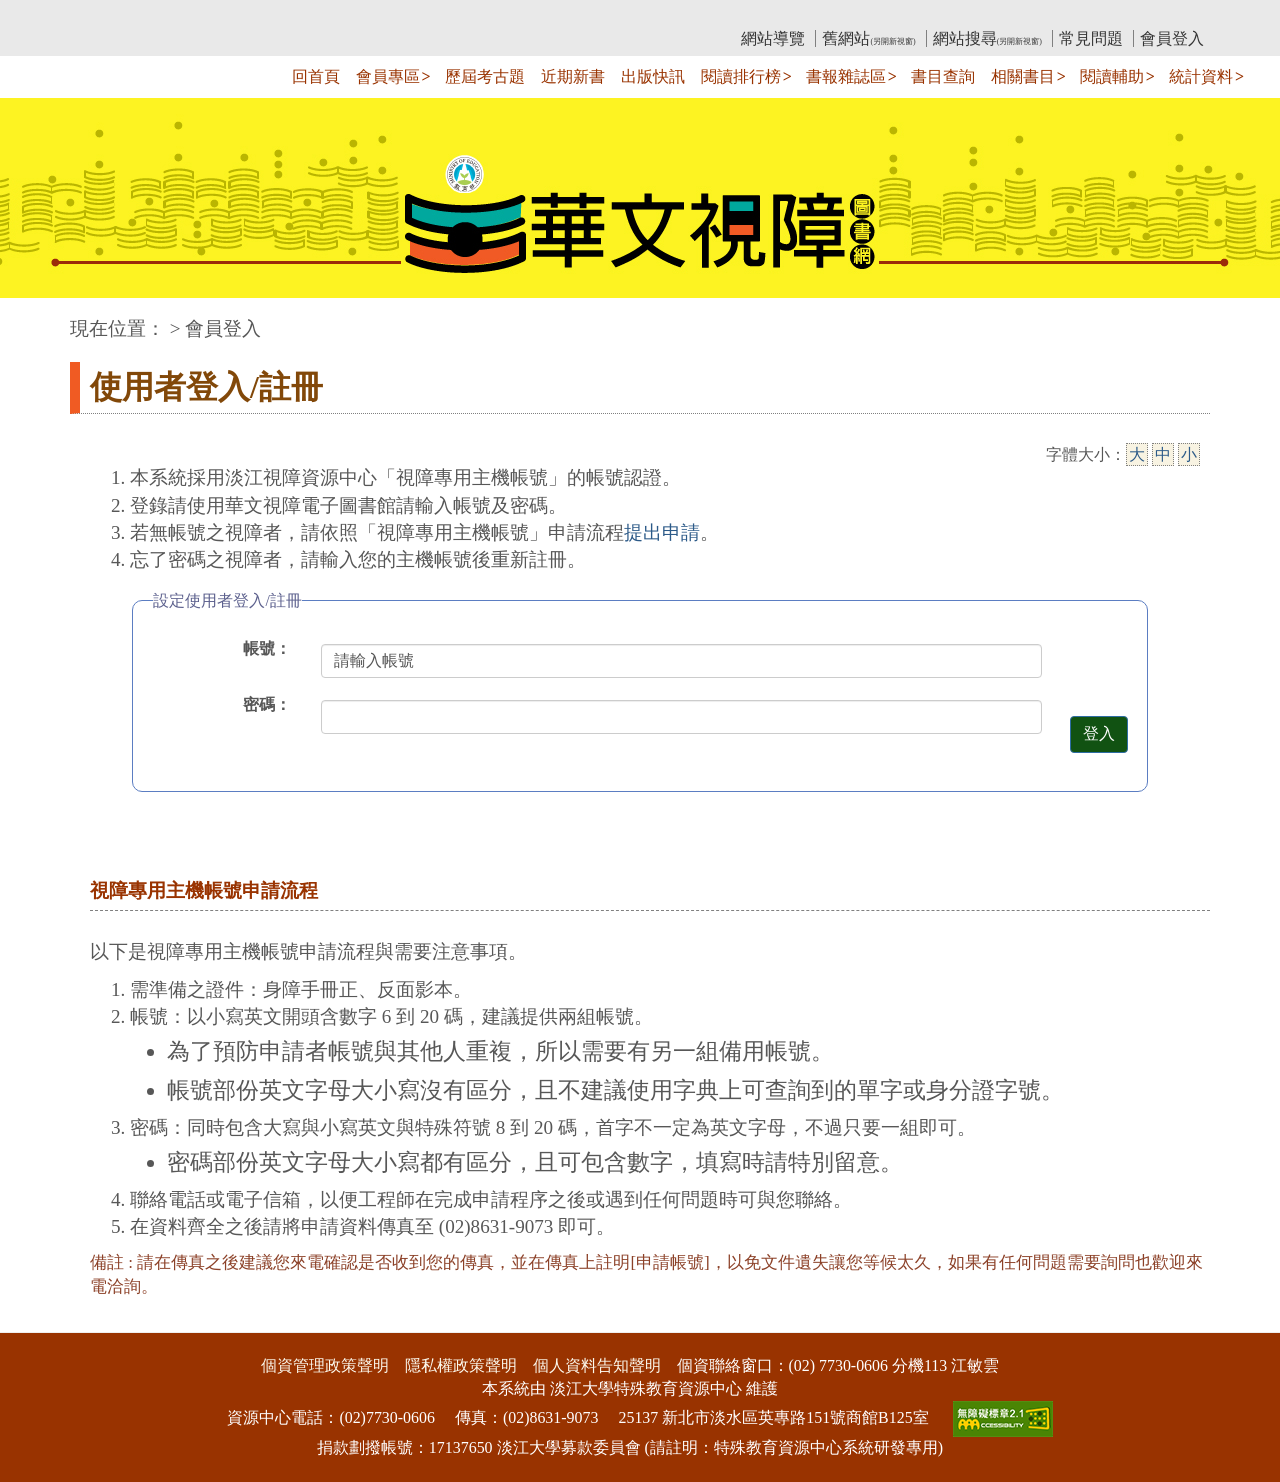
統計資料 (1201, 76)
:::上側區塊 (108, 15)
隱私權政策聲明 (461, 1365)
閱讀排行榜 (741, 76)
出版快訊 (653, 76)
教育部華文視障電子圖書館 (247, 15)
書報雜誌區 (846, 76)
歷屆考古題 (485, 76)
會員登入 (1172, 38)
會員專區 (388, 76)
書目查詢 (943, 76)
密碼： (267, 704)
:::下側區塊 (38, 1320)
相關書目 (1023, 76)
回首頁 (316, 76)
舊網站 (868, 38)
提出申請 (662, 532)
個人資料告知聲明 (597, 1365)
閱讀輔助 (1112, 76)
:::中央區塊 (38, 318)
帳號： (267, 648)
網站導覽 (773, 38)
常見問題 (1091, 38)
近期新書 (573, 76)
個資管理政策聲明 (325, 1365)
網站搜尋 (987, 38)
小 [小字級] (1189, 454)
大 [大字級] (1137, 454)
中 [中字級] (1163, 454)
